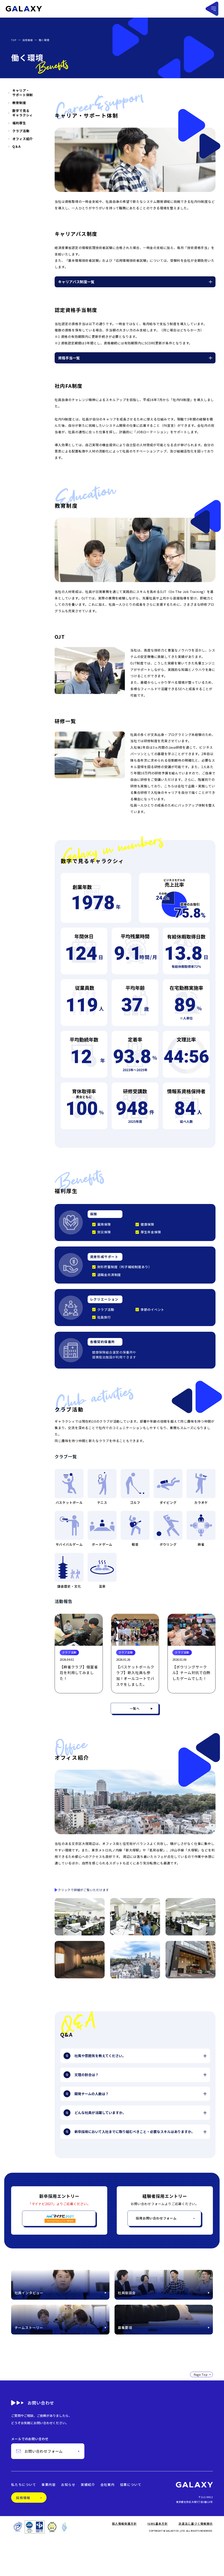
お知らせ (68, 2523)
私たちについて (23, 2523)
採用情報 (28, 40)
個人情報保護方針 (124, 2562)
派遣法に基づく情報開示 (195, 2562)
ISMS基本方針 (158, 2562)
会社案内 (107, 2523)
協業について (130, 2523)
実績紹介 (88, 2523)
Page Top (202, 2412)
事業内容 (48, 2523)
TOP (14, 40)
